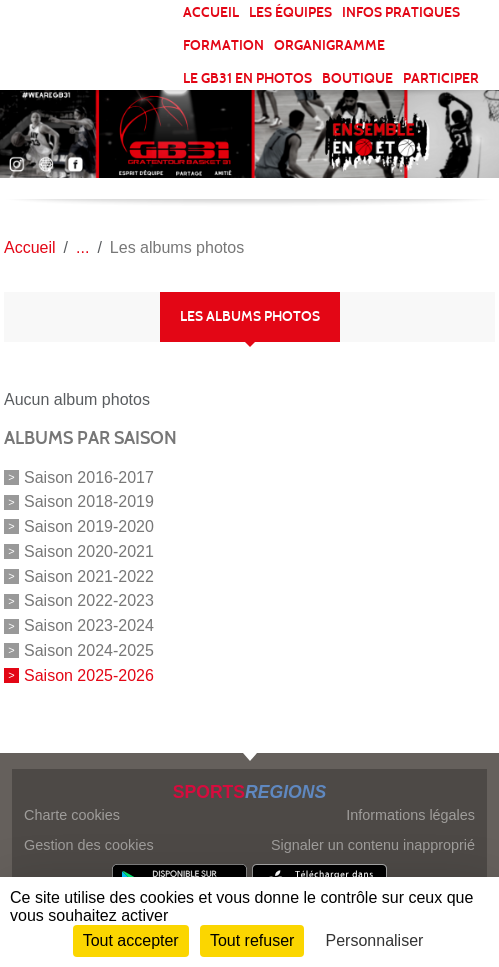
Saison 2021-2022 (89, 575)
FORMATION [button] (223, 45)
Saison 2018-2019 (89, 501)
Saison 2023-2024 (89, 625)
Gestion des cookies (89, 845)
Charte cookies (72, 815)
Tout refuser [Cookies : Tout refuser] (252, 940)
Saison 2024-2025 (89, 650)
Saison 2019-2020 (89, 526)
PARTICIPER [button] (441, 78)
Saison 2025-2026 (89, 675)
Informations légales (410, 815)
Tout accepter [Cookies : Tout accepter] (131, 940)
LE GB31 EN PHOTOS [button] (247, 78)
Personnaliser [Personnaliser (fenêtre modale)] (375, 940)
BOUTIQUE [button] (357, 78)
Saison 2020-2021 (89, 551)
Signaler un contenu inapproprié (373, 845)
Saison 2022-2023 (89, 600)
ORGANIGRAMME (329, 45)
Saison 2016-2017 (89, 476)
